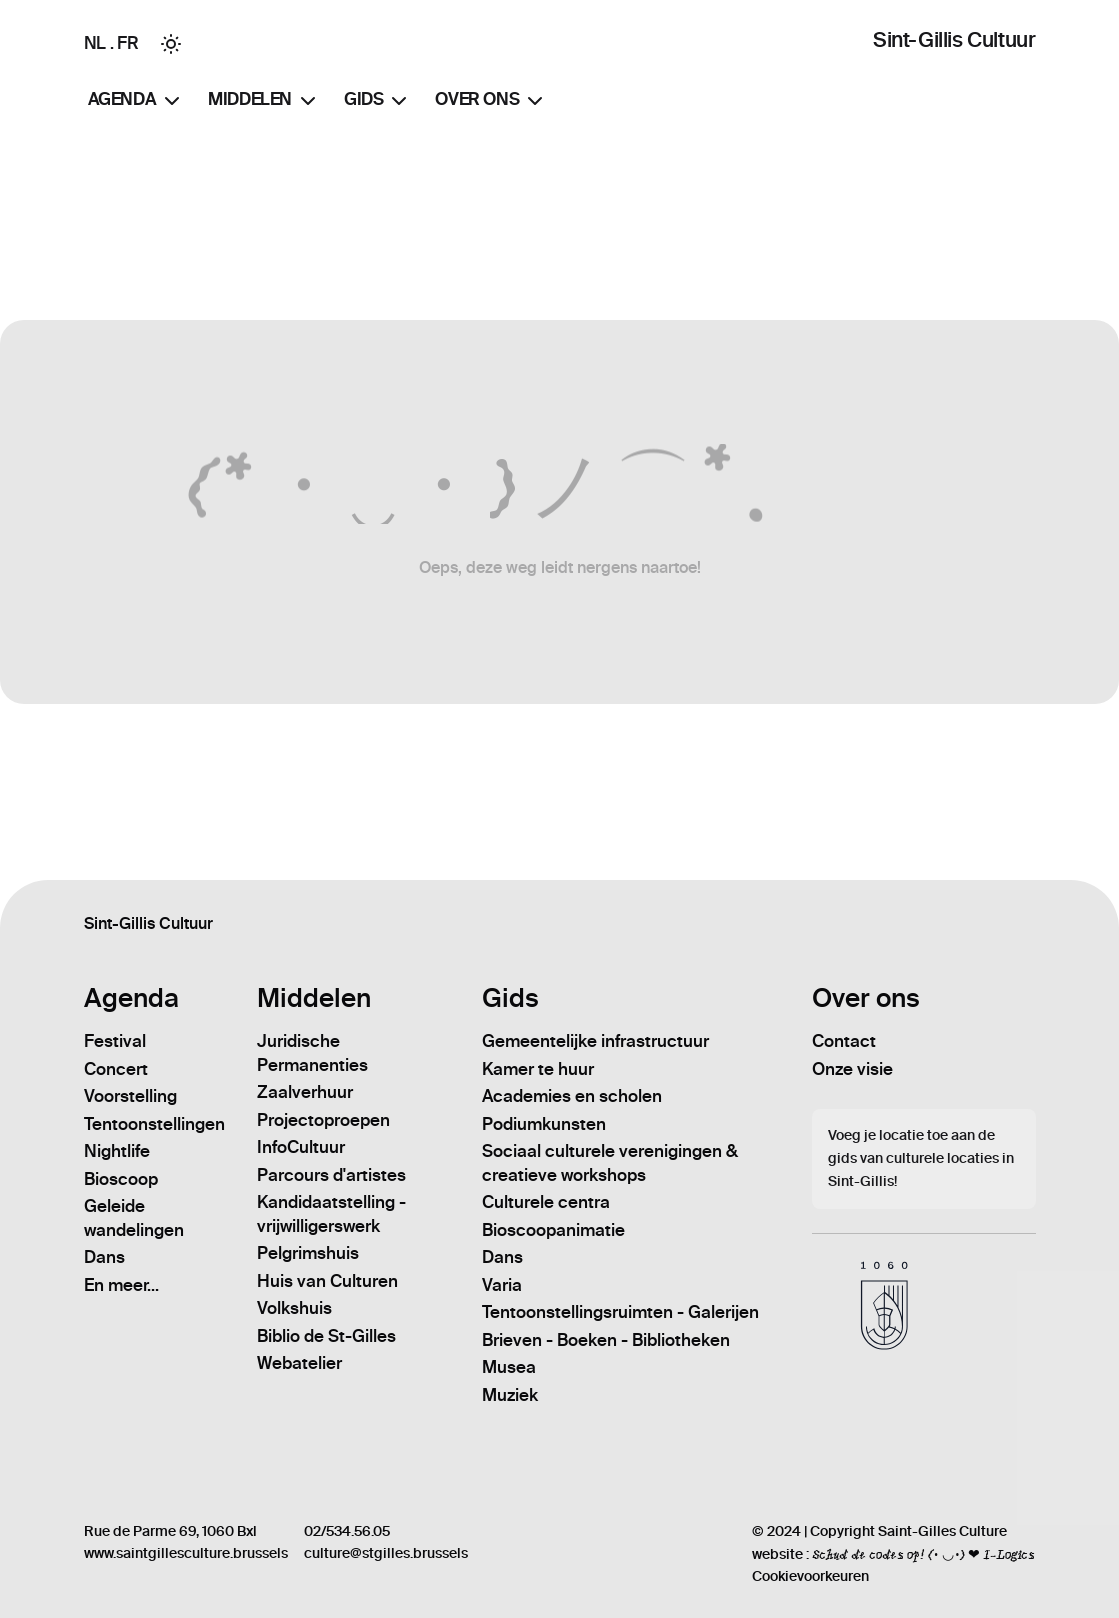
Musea (509, 1367)
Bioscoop (121, 1179)
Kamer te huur (538, 1069)
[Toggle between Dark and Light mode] (171, 44)
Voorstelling (130, 1096)
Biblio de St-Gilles (326, 1336)
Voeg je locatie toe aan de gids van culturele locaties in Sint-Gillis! (921, 1158)
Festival (115, 1041)
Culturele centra (546, 1202)
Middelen (264, 101)
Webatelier (299, 1363)
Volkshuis (294, 1308)
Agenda (136, 101)
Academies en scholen (572, 1096)
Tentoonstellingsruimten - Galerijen (620, 1312)
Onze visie (852, 1069)
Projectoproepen (323, 1120)
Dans (104, 1257)
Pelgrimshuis (308, 1253)
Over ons (491, 101)
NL (95, 43)
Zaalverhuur (305, 1092)
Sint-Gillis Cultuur (954, 39)
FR (127, 43)
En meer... (121, 1285)
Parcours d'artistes (331, 1175)
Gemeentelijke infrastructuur (595, 1041)
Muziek (510, 1395)
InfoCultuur (301, 1147)
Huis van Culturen (327, 1281)
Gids (377, 101)
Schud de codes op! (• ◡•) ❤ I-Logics (923, 1554)
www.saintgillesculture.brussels (186, 1553)
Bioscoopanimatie (553, 1230)
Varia (502, 1285)
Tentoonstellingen (154, 1124)
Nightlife (117, 1151)
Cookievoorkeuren (810, 1576)
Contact (844, 1041)
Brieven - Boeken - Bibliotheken (606, 1340)
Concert (116, 1069)
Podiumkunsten (544, 1124)
